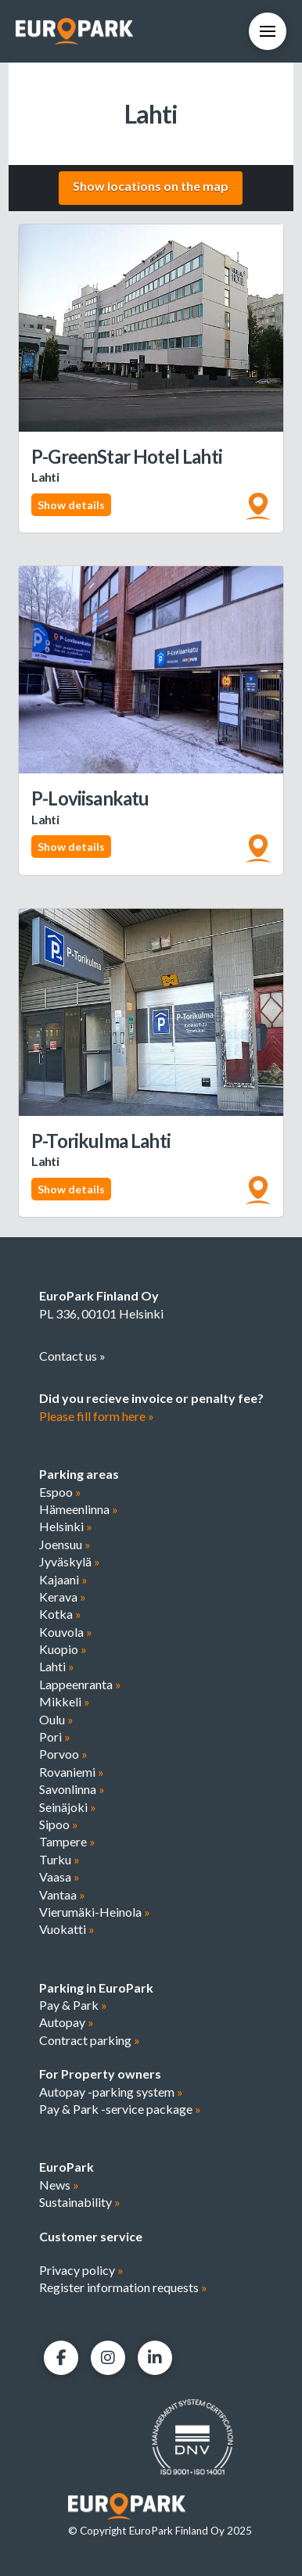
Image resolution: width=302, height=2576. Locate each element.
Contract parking (89, 2039)
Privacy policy (81, 2269)
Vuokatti (67, 1928)
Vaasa (59, 1876)
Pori (54, 1736)
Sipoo (58, 1824)
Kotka (60, 1613)
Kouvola (65, 1631)
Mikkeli (64, 1701)
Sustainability (79, 2201)
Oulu (56, 1719)
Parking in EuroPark (96, 1987)
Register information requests (123, 2287)
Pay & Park (73, 2004)
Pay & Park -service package (120, 2108)
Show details (71, 504)
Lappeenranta (80, 1684)
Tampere (67, 1841)
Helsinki (65, 1526)
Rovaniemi (71, 1771)
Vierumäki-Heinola (94, 1911)
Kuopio (63, 1648)
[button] (267, 31)
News (59, 2184)
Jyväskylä (69, 1561)
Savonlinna (72, 1788)
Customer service (90, 2236)
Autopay (66, 2022)
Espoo (60, 1491)
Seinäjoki (67, 1806)
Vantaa (62, 1894)
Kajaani (63, 1579)
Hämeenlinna (78, 1508)
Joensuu (65, 1544)
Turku (59, 1859)
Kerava (62, 1596)
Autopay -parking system (111, 2091)
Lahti (56, 1666)
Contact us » (72, 1355)
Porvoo (63, 1753)
